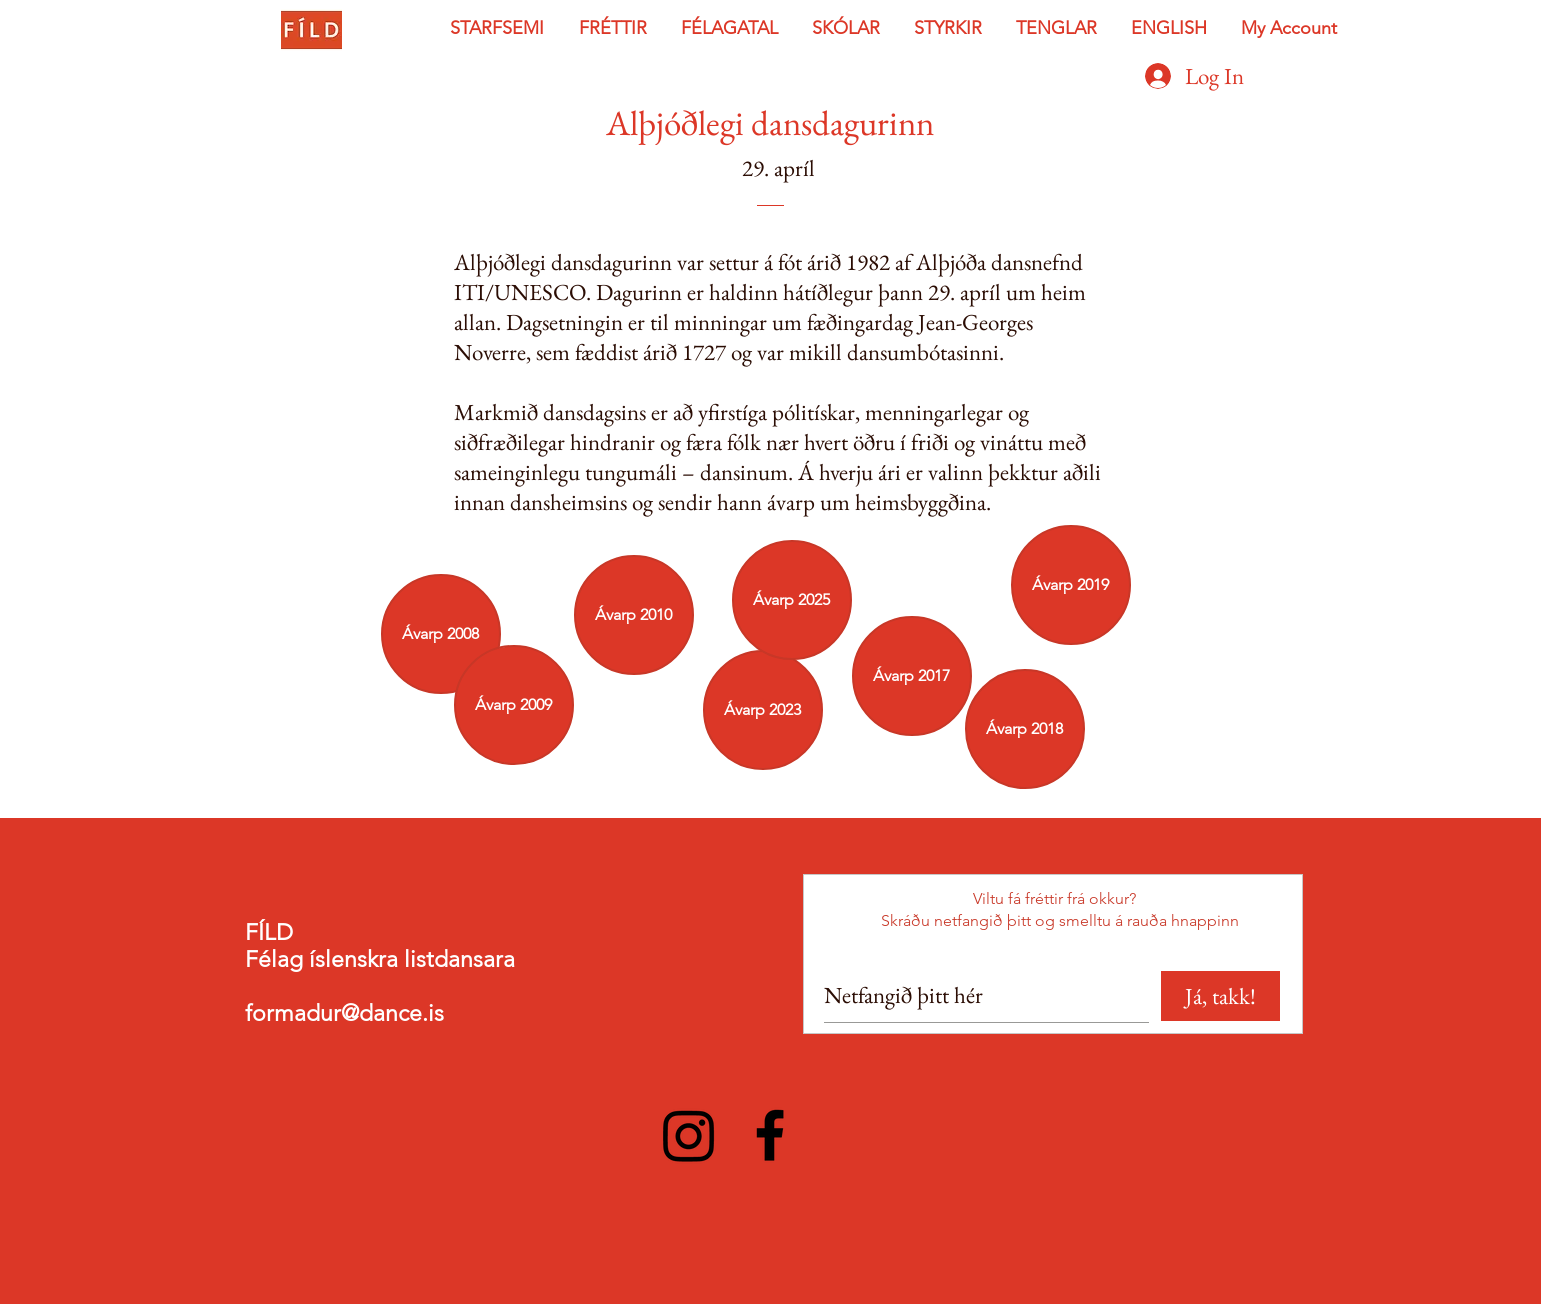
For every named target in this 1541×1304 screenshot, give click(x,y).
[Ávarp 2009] (514, 705)
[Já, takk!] (1220, 996)
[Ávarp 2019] (1071, 585)
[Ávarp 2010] (634, 615)
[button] (499, 28)
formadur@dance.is (344, 1013)
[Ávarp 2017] (912, 676)
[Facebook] (770, 1135)
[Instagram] (689, 1135)
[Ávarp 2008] (441, 634)
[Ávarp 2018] (1025, 729)
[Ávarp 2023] (763, 710)
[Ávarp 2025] (792, 600)
